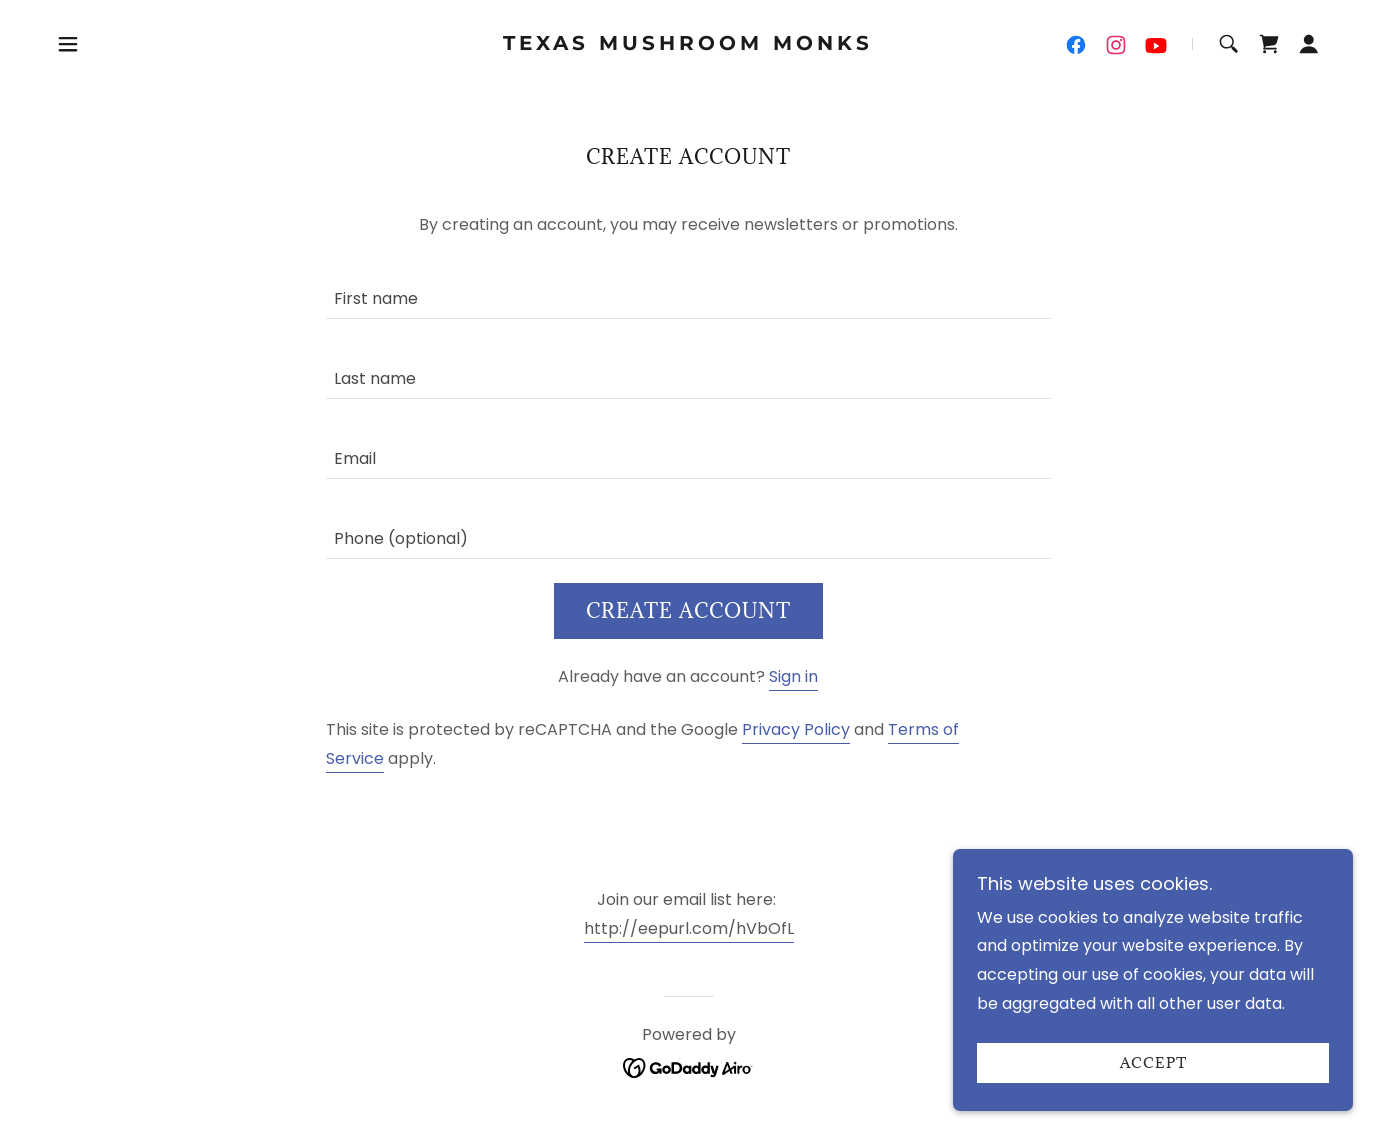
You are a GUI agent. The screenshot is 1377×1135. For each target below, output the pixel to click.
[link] (688, 44)
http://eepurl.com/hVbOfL (689, 928)
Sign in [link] (793, 676)
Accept (1153, 1063)
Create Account (688, 611)
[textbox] (688, 291)
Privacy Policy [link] (796, 729)
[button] (68, 44)
